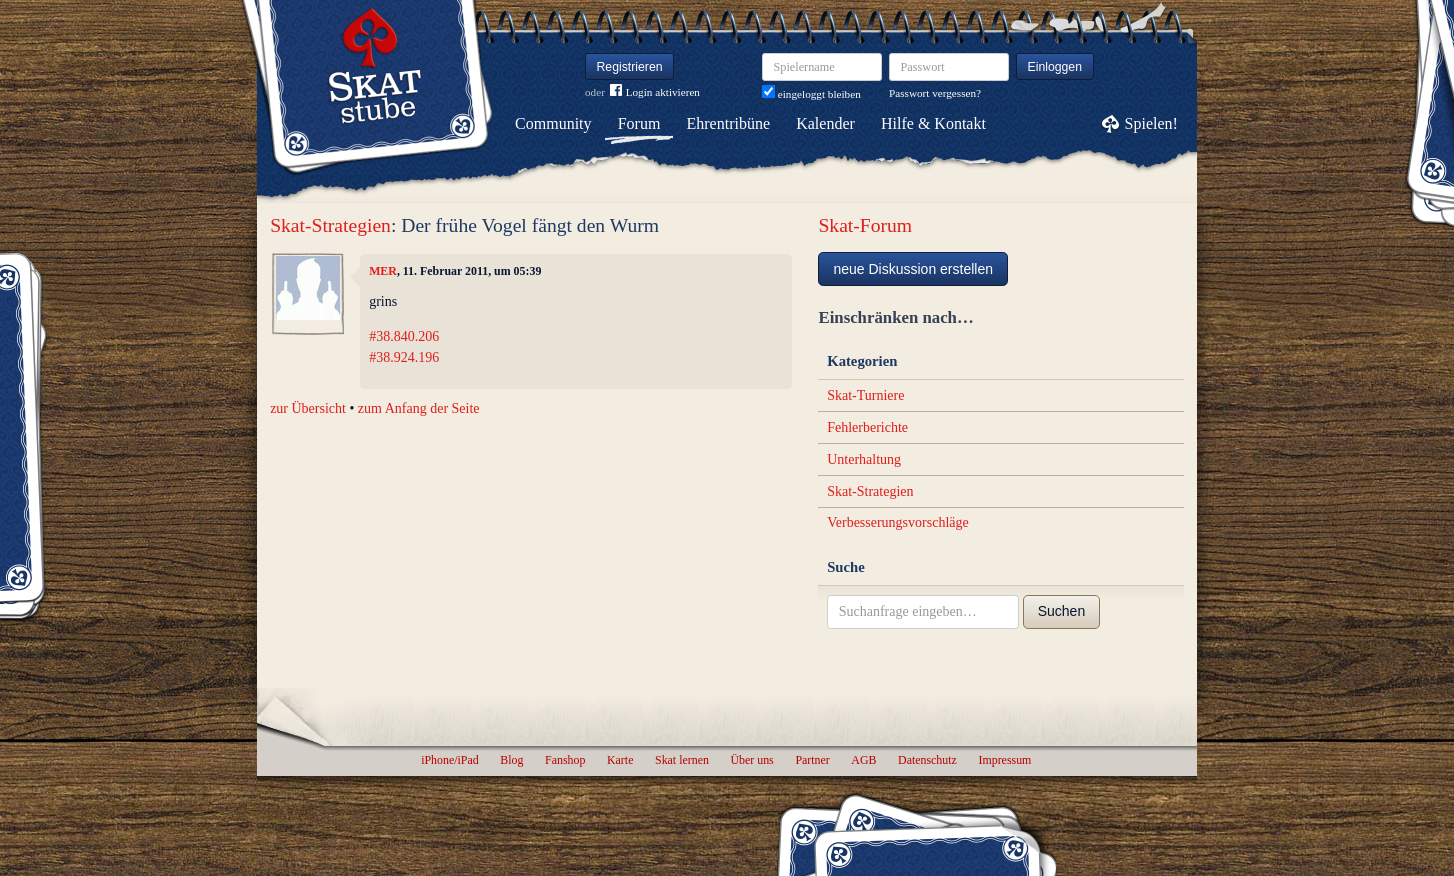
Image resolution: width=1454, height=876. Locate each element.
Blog (511, 760)
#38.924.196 (404, 357)
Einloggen (1055, 67)
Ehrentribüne (729, 123)
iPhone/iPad (449, 760)
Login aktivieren (655, 92)
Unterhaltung (864, 459)
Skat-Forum (865, 225)
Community (553, 123)
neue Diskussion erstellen (913, 269)
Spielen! (1151, 123)
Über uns (751, 760)
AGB (863, 760)
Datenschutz (927, 760)
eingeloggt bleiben (811, 94)
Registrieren (630, 67)
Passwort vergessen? (935, 93)
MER (383, 271)
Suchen (1061, 611)
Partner (812, 760)
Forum (639, 123)
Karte (620, 760)
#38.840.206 (404, 336)
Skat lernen (682, 760)
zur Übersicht (308, 408)
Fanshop (565, 760)
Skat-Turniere (865, 395)
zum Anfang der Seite (419, 408)
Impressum (1004, 760)
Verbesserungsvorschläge (898, 522)
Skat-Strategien (330, 225)
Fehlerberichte (867, 427)
